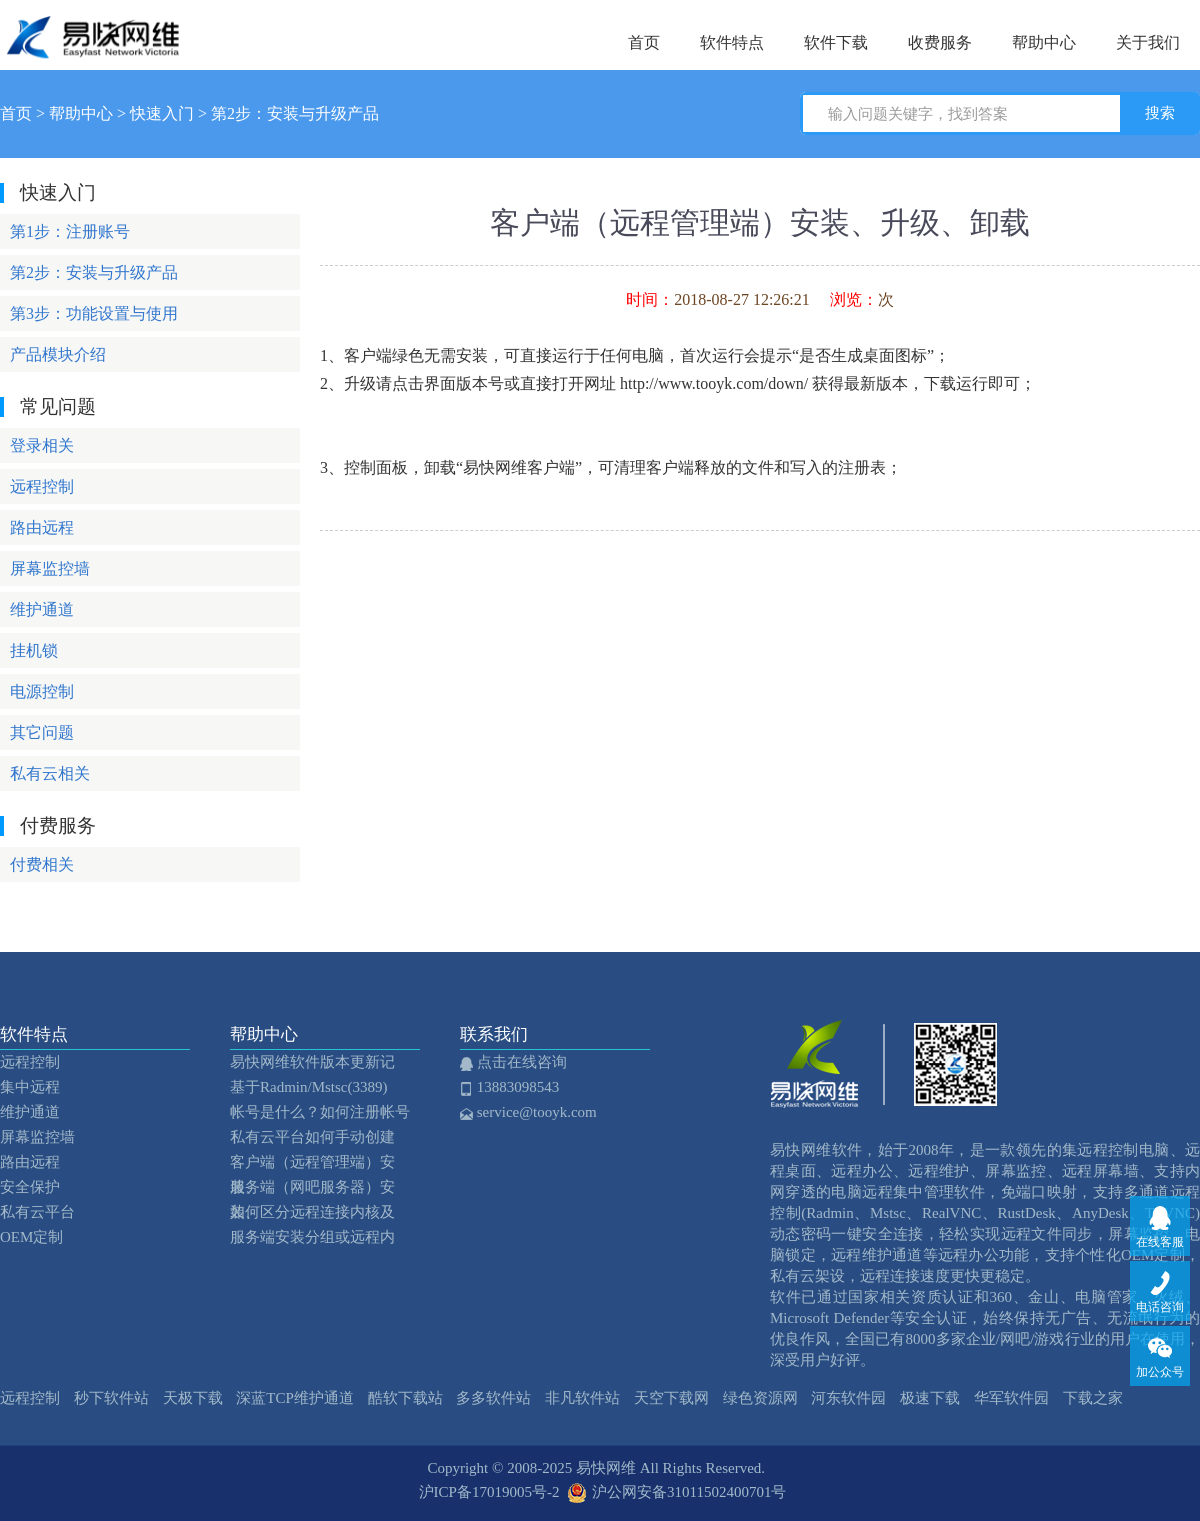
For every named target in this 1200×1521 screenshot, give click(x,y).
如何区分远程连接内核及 (312, 1212)
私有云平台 (37, 1212)
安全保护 (30, 1187)
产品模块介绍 (58, 354)
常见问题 (58, 406)
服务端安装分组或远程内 (312, 1237)
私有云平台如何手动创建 (312, 1137)
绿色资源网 (760, 1398)
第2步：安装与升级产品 (295, 113)
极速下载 (930, 1398)
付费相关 (42, 864)
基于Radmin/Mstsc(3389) (309, 1087)
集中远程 (30, 1087)
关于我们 (1148, 42)
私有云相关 (50, 773)
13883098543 (514, 1087)
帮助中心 (1044, 42)
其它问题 (42, 732)
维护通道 (42, 609)
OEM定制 (31, 1237)
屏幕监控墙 (50, 568)
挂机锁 (34, 650)
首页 (644, 42)
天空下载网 (671, 1398)
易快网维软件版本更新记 (312, 1062)
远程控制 (42, 486)
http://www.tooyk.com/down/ (714, 383)
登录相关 (42, 445)
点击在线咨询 (518, 1062)
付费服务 (58, 825)
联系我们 (499, 1034)
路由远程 (42, 527)
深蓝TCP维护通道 (295, 1398)
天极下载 (193, 1398)
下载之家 (1093, 1398)
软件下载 (836, 42)
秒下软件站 (111, 1398)
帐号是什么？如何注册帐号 (320, 1112)
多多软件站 (493, 1398)
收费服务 (940, 42)
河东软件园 (848, 1398)
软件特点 (732, 42)
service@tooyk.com (533, 1112)
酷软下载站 (405, 1398)
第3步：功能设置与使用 (94, 313)
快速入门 (162, 113)
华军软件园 (1011, 1398)
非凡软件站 (582, 1398)
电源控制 (42, 691)
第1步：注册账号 (70, 231)
